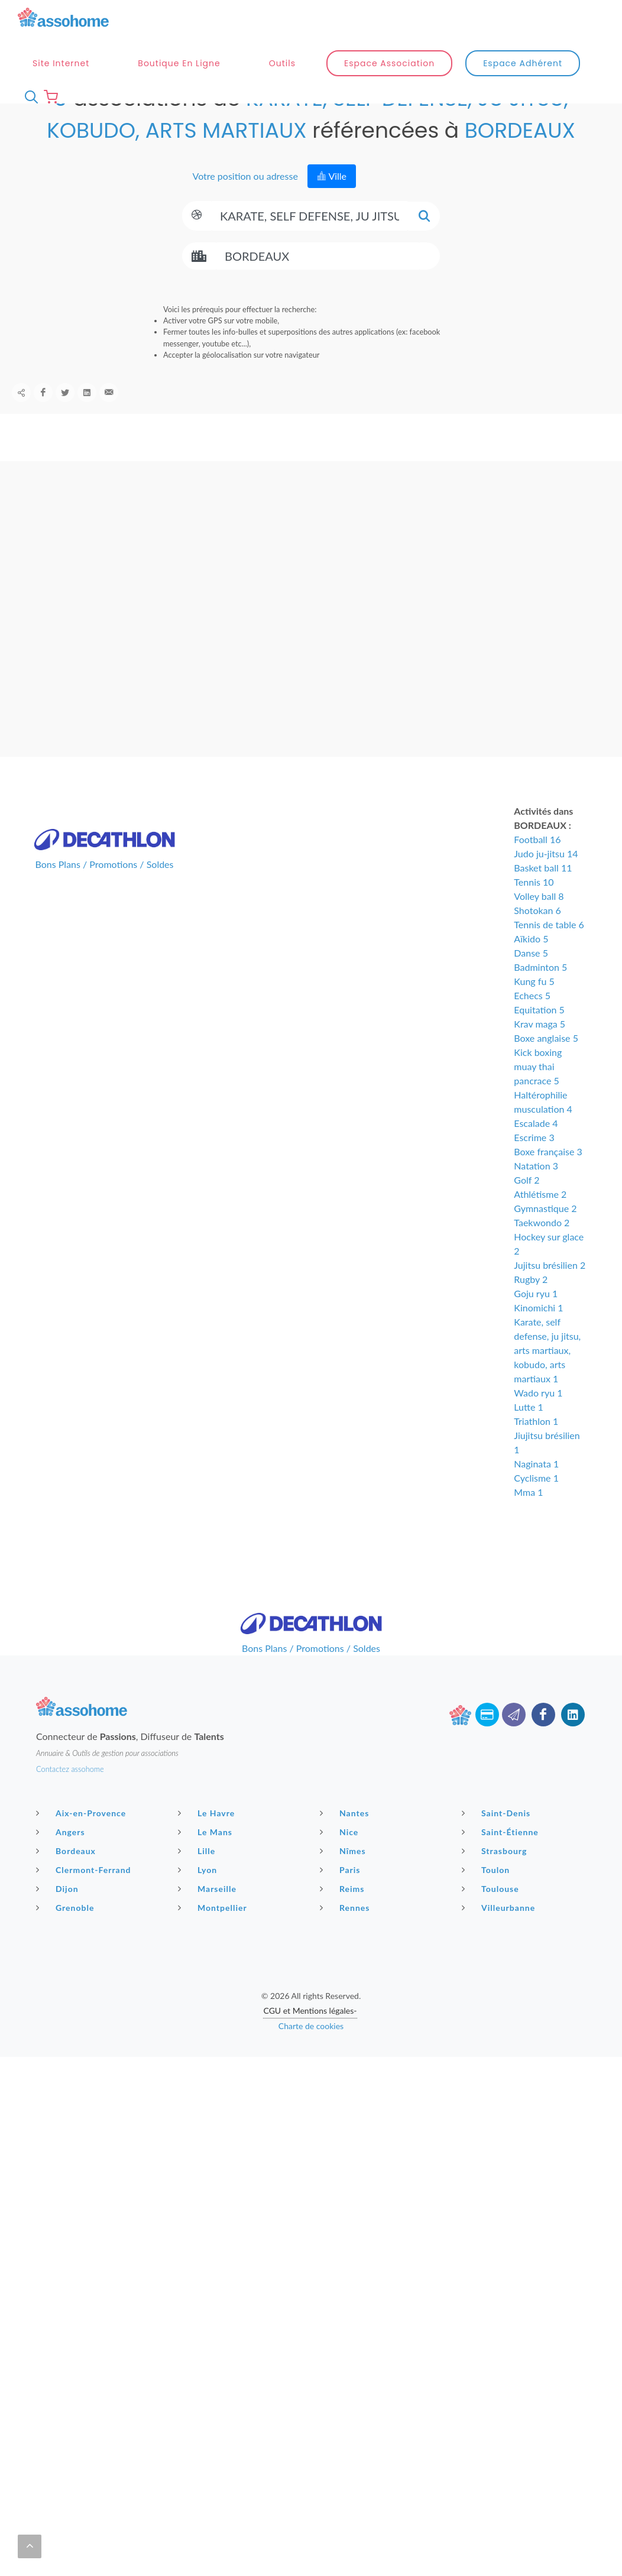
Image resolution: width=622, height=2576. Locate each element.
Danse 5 (531, 977)
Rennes (346, 1932)
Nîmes (344, 1875)
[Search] (309, 240)
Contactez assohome (70, 1794)
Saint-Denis (497, 1837)
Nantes (346, 1837)
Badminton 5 (540, 991)
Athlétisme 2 (540, 1218)
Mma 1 (528, 1516)
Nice (340, 1856)
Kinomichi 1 (538, 1332)
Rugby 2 (531, 1304)
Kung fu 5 (534, 1006)
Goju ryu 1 (536, 1318)
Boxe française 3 (548, 1176)
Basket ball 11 (543, 892)
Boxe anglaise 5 (546, 1062)
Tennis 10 (533, 906)
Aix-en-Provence (82, 1837)
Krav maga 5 (539, 1048)
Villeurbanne (500, 1932)
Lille (198, 1875)
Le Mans (206, 1856)
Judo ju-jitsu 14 (546, 878)
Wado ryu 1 (538, 1417)
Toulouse (492, 1913)
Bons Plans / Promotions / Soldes (104, 889)
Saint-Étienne (502, 1856)
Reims (343, 1913)
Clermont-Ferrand (85, 1894)
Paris (342, 1894)
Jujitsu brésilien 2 (549, 1289)
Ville (331, 200)
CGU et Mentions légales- (310, 2035)
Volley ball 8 (538, 920)
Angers (62, 1856)
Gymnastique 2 (545, 1233)
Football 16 (537, 864)
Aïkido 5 (531, 963)
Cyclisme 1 (536, 1502)
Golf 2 (526, 1204)
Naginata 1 (536, 1488)
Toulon (487, 1894)
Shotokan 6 (537, 935)
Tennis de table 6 (549, 949)
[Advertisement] (311, 2164)
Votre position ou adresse (244, 200)
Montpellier (214, 1932)
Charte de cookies (311, 2051)
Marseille (209, 1913)
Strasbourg (496, 1875)
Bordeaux (67, 1875)
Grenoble (66, 1932)
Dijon (59, 1913)
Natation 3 (536, 1190)
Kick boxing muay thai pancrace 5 (538, 1091)
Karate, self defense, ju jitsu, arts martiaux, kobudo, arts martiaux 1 (547, 1375)
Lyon (199, 1894)
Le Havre (208, 1837)
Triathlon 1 (536, 1445)
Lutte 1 (528, 1431)
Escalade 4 (536, 1147)
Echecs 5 (532, 1020)
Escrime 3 (534, 1162)
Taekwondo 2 (541, 1247)
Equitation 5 (539, 1034)
